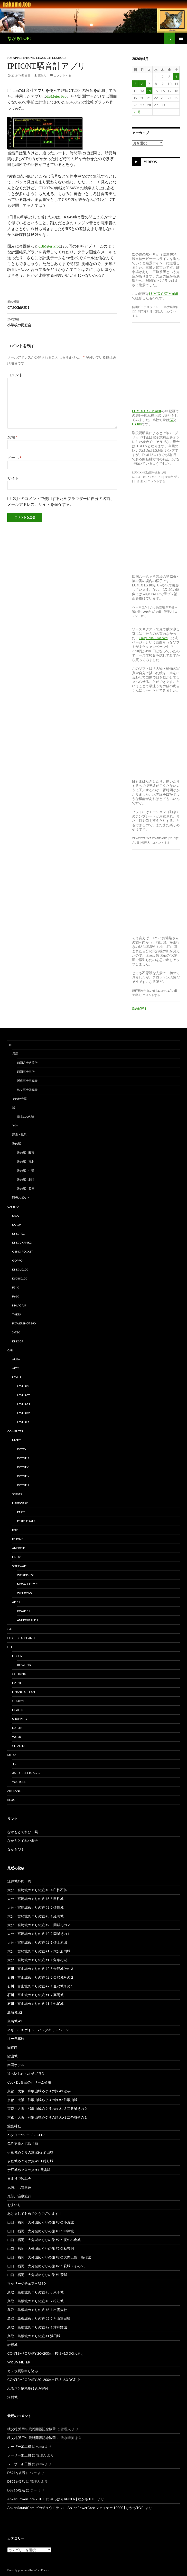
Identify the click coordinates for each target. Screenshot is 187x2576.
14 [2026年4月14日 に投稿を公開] (149, 91)
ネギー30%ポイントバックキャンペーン (38, 2030)
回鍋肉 (12, 2047)
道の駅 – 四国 (25, 1188)
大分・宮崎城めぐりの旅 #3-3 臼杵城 (35, 1899)
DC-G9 (16, 1224)
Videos (150, 162)
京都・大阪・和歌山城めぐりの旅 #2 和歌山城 (42, 2100)
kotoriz (23, 1458)
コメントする (62, 75)
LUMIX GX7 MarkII (163, 294)
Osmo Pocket (22, 1251)
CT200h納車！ (62, 304)
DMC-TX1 (18, 1233)
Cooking (19, 1674)
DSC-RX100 (19, 1278)
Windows (24, 1593)
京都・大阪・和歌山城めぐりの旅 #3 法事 (39, 2091)
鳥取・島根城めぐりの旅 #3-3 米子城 (35, 2292)
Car (10, 1350)
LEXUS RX (23, 1413)
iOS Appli (14, 58)
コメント (15, 374)
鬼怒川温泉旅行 (19, 2196)
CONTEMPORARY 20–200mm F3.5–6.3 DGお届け (45, 2353)
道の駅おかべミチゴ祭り (26, 2073)
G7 (171, 420)
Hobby (17, 1656)
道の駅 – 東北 (25, 1161)
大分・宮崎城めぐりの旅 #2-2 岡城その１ (38, 1934)
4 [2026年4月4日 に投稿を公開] (176, 77)
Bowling (24, 1665)
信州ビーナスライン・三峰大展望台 (155, 307)
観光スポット (21, 1197)
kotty (21, 1449)
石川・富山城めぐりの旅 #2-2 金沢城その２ (40, 1977)
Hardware (20, 1503)
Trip (10, 1045)
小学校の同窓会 (62, 321)
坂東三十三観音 (27, 1080)
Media (11, 1755)
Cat (10, 1629)
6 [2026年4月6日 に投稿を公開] (142, 84)
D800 (15, 1215)
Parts (21, 1512)
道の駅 (16, 1143)
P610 (15, 1296)
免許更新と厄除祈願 (22, 2143)
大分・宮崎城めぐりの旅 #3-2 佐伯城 (35, 1907)
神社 (15, 1125)
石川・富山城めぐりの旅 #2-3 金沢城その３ (40, 1968)
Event (16, 1683)
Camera (13, 1206)
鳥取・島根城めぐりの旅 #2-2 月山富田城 (38, 2318)
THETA (16, 1314)
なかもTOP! (19, 38)
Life (10, 1647)
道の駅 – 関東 (25, 1152)
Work (16, 1737)
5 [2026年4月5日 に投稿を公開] (135, 84)
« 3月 (137, 112)
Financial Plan (23, 1692)
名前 (12, 437)
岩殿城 (12, 2345)
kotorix (23, 1476)
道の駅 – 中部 (25, 1170)
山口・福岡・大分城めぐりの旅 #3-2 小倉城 (40, 2222)
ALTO (15, 1368)
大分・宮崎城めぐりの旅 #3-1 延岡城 (35, 1916)
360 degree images (26, 1773)
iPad (15, 1530)
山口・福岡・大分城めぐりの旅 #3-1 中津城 (40, 2231)
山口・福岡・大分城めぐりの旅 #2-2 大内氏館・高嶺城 (49, 2257)
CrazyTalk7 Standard (153, 638)
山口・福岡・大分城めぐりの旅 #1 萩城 (37, 2275)
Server (17, 1494)
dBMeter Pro (56, 96)
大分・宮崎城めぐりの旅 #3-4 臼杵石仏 (37, 1890)
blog (11, 1800)
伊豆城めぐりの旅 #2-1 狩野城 (30, 2161)
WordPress (25, 1575)
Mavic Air (19, 1305)
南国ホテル (15, 2065)
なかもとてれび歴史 (22, 1840)
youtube (19, 1782)
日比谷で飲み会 (19, 2178)
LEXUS (16, 1377)
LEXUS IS (22, 1386)
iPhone (29, 58)
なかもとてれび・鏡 (22, 1832)
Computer (15, 1431)
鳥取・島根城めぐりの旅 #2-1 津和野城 (37, 2327)
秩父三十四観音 (27, 1089)
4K (14, 1764)
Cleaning (19, 1746)
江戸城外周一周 (19, 1881)
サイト (13, 478)
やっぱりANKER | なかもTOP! (73, 2499)
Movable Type (27, 1584)
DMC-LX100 (20, 1269)
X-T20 (16, 1332)
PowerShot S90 (24, 1323)
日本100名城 (25, 1116)
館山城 (12, 2056)
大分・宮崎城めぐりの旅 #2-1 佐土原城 (37, 1942)
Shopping (19, 1719)
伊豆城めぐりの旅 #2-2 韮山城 (30, 2152)
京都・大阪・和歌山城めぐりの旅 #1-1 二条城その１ (47, 2117)
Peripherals (26, 1521)
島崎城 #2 (14, 2012)
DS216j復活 (16, 2473)
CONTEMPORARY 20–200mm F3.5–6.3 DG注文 (44, 2380)
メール (14, 457)
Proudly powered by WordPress (28, 2570)
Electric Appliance (21, 1638)
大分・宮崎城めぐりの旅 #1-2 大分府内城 (38, 1951)
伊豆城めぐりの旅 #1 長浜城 (28, 2170)
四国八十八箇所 (27, 1063)
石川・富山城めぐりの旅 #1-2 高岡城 (35, 1995)
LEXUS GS (59, 58)
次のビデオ (141, 1008)
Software (20, 1566)
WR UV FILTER (18, 2362)
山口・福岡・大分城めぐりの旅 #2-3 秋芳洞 (40, 2248)
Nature (17, 1728)
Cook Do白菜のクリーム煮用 (29, 2082)
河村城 (12, 2397)
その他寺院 (19, 1098)
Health (17, 1710)
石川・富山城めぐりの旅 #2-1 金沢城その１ (40, 1986)
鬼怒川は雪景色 (19, 2187)
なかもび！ (15, 1849)
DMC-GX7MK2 (22, 1242)
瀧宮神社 (14, 2126)
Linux (16, 1557)
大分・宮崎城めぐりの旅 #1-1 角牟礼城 (37, 1960)
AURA (16, 1359)
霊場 (15, 1054)
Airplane (14, 1791)
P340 (15, 1287)
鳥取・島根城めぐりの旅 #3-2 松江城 (35, 2301)
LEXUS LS (23, 1422)
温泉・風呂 (19, 1134)
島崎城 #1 (14, 2021)
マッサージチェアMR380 (26, 2283)
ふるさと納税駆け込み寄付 (27, 2388)
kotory (22, 1467)
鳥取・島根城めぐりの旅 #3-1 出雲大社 (37, 2310)
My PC (16, 1440)
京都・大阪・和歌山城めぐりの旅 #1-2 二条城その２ (47, 2108)
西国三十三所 (26, 1071)
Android (18, 1548)
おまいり (14, 2205)
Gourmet (19, 1701)
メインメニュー (181, 38)
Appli (16, 1602)
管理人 (41, 75)
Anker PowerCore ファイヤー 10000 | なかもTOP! (106, 2508)
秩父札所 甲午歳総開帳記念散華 (31, 2429)
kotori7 (23, 1485)
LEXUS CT (43, 58)
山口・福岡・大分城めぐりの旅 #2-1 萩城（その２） (47, 2266)
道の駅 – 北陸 (25, 1179)
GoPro (17, 1260)
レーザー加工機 (19, 2446)
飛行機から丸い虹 (143, 990)
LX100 (137, 424)
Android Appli (27, 1620)
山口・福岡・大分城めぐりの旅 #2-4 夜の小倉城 (44, 2240)
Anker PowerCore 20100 (26, 2499)
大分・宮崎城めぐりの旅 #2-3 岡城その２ (38, 1925)
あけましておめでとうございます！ (34, 2213)
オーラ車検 (15, 2038)
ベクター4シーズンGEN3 (26, 2135)
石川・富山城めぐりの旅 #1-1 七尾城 (35, 2003)
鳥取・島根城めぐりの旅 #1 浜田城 (33, 2336)
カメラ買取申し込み (22, 2371)
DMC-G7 (17, 1341)
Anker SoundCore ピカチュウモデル (35, 2508)
